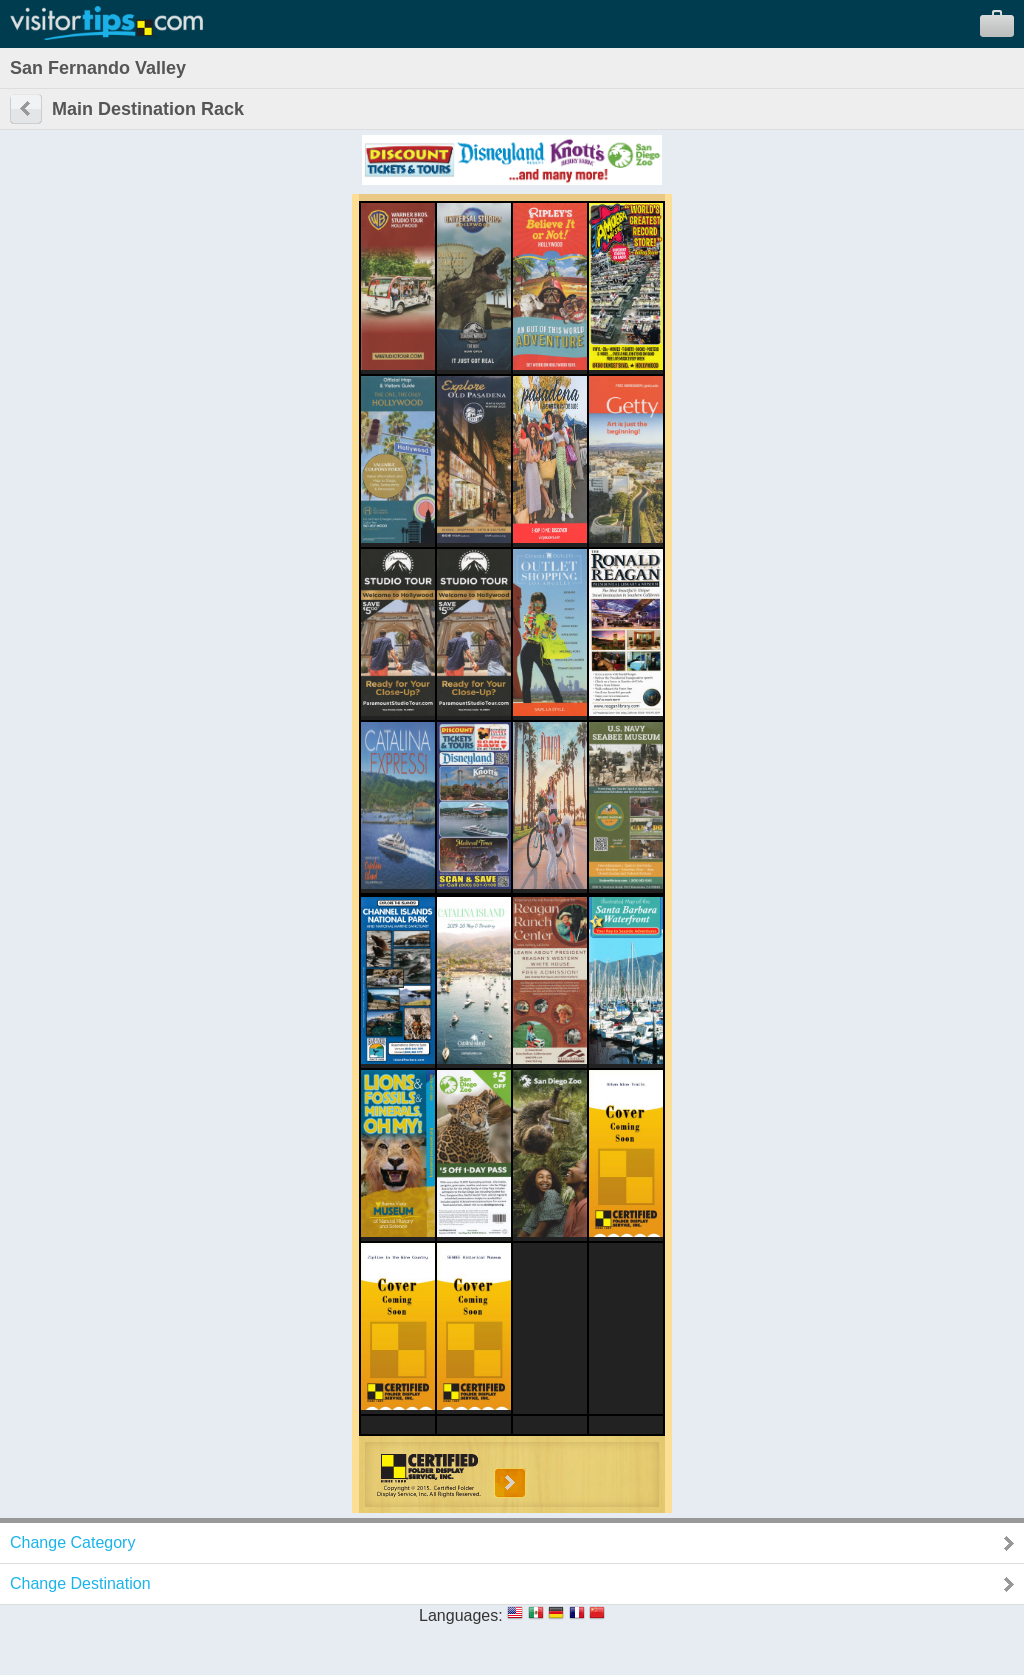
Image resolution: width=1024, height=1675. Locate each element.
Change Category (72, 1542)
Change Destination (80, 1583)
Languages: (461, 1615)
